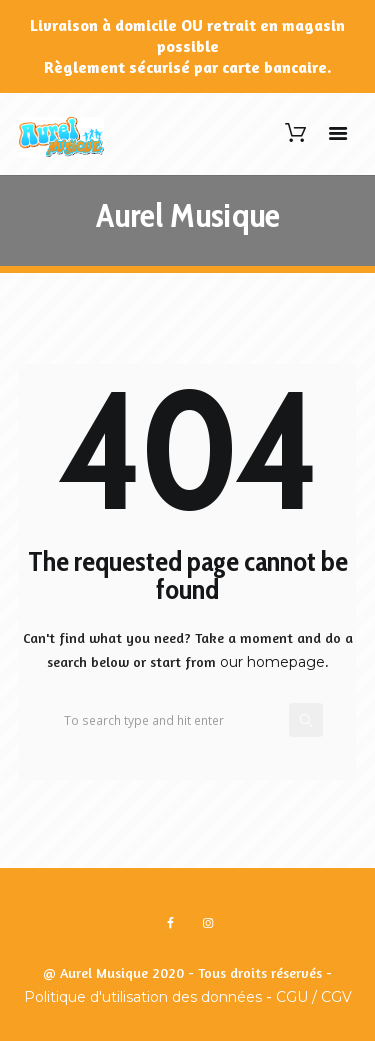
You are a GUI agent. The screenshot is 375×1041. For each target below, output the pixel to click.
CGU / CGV (314, 997)
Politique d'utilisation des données (143, 997)
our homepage (272, 662)
